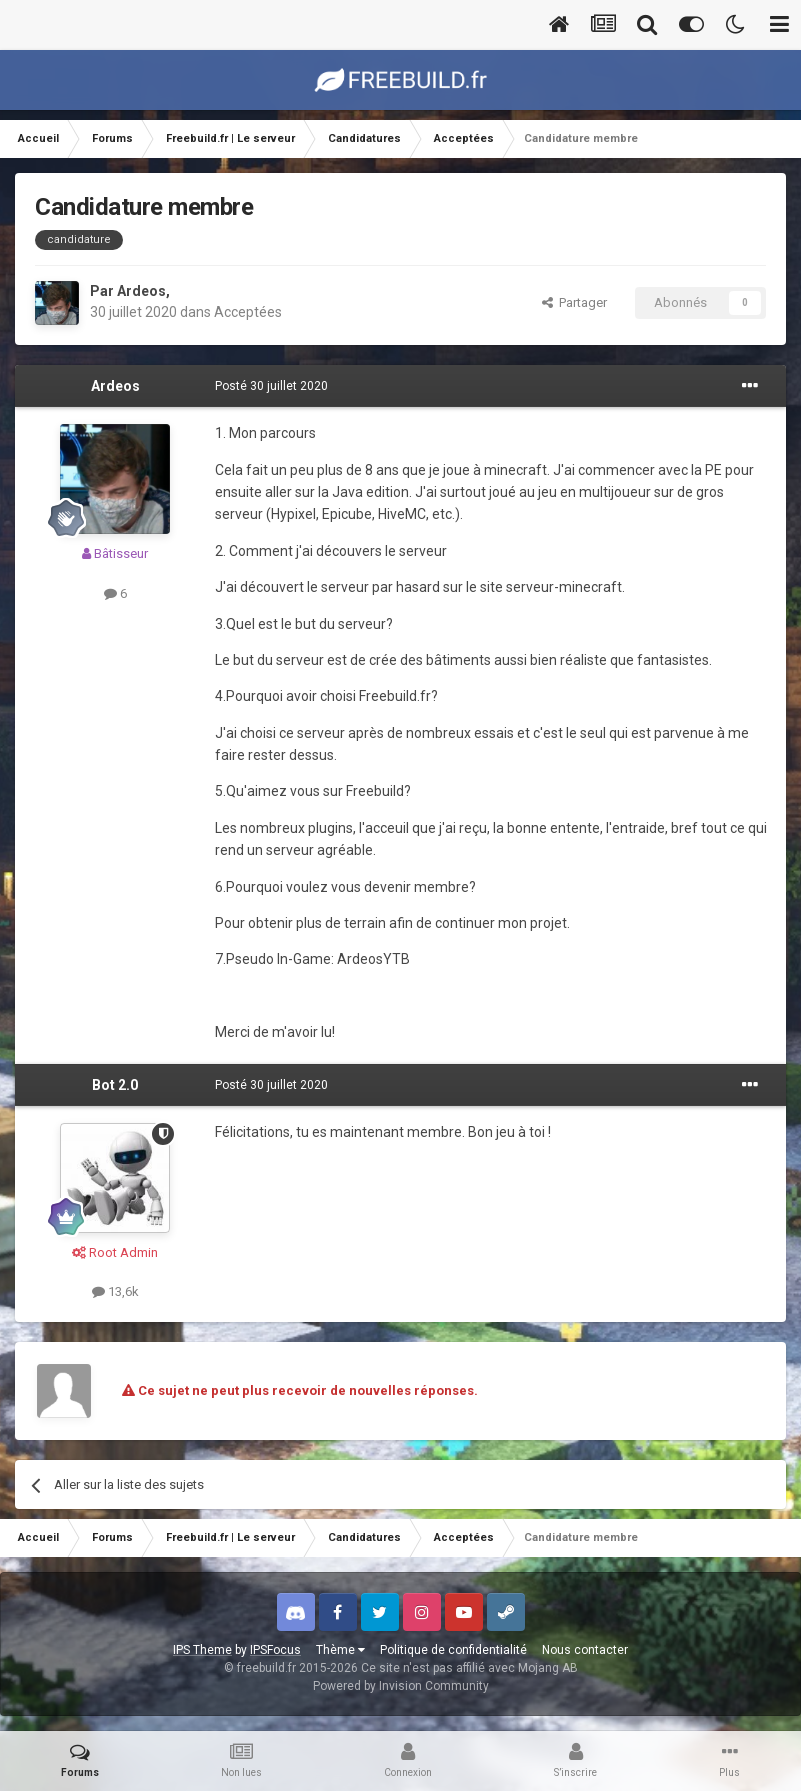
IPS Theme (202, 1650)
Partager (574, 302)
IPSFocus (275, 1650)
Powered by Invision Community (401, 1686)
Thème (340, 1650)
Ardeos (141, 291)
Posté (271, 386)
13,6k (115, 1291)
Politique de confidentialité (453, 1650)
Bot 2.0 (115, 1085)
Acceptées (248, 312)
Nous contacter (585, 1650)
